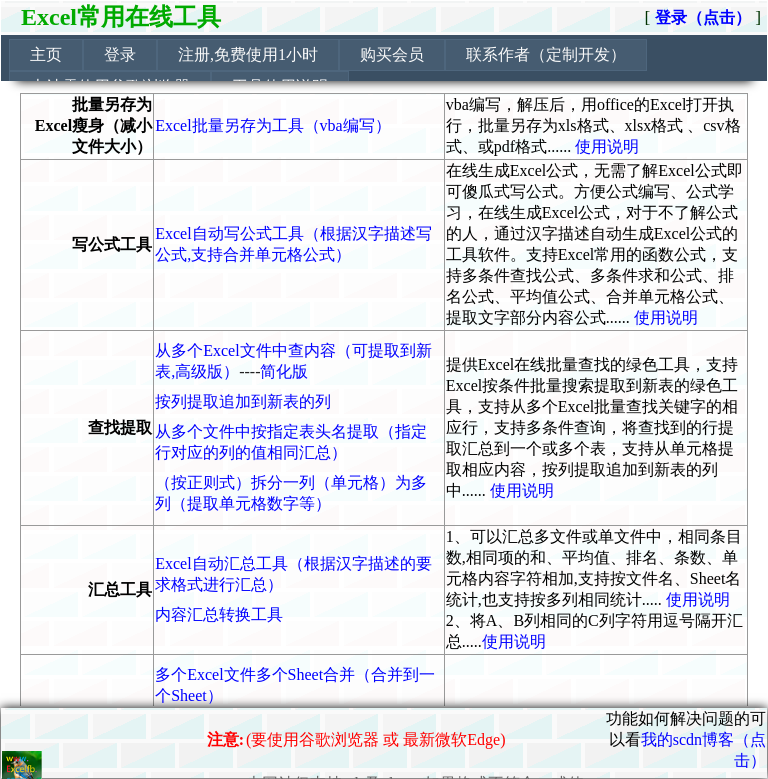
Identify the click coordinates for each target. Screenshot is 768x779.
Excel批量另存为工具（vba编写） (273, 125)
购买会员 (392, 54)
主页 (46, 54)
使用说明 (607, 146)
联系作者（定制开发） (546, 54)
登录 (120, 54)
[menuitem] (46, 55)
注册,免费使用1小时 (248, 54)
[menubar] (388, 70)
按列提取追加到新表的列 (243, 401)
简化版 (284, 371)
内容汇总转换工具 (219, 614)
